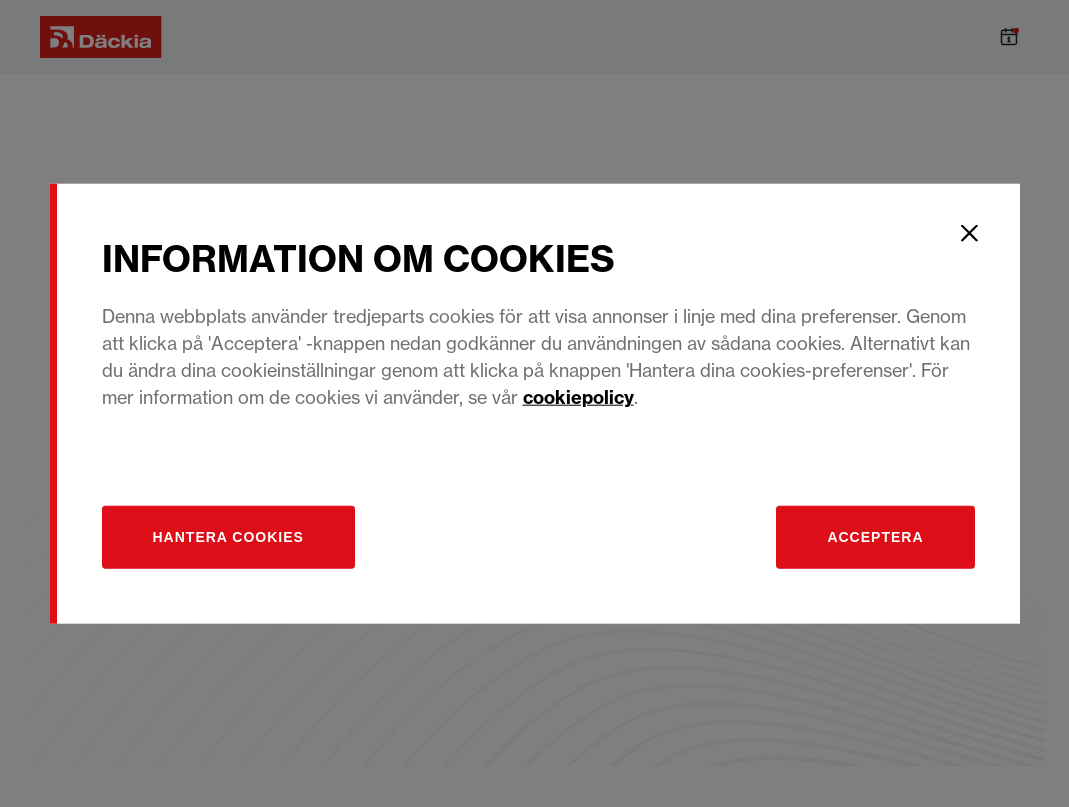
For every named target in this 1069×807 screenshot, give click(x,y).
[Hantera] (228, 537)
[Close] (970, 233)
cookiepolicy (578, 397)
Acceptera (875, 537)
